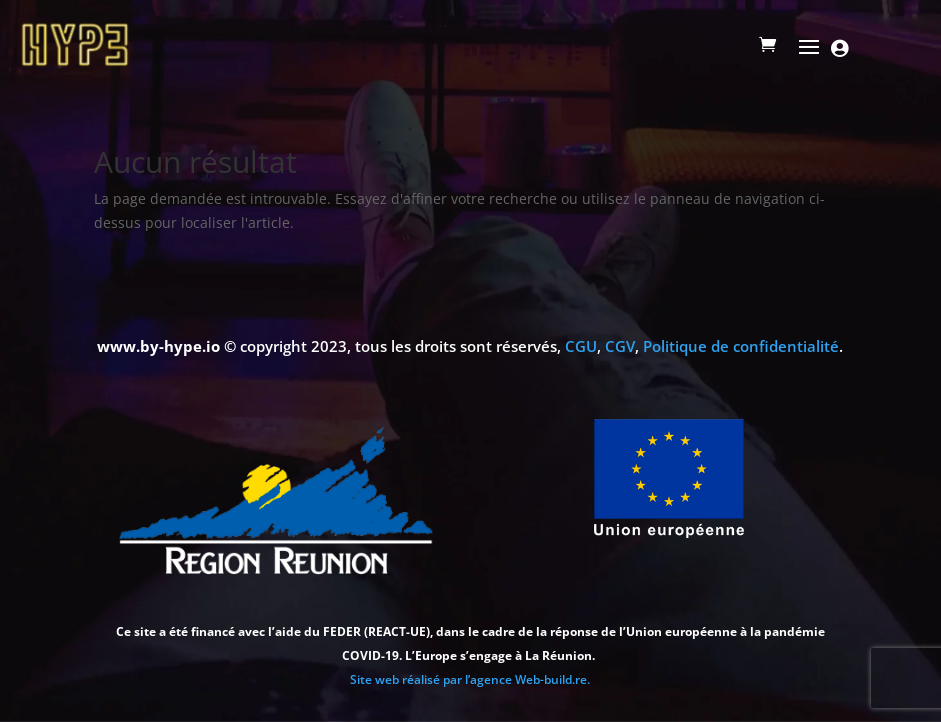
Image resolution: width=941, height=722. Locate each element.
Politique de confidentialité (741, 346)
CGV (620, 346)
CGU (581, 346)
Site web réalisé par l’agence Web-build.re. (470, 679)
